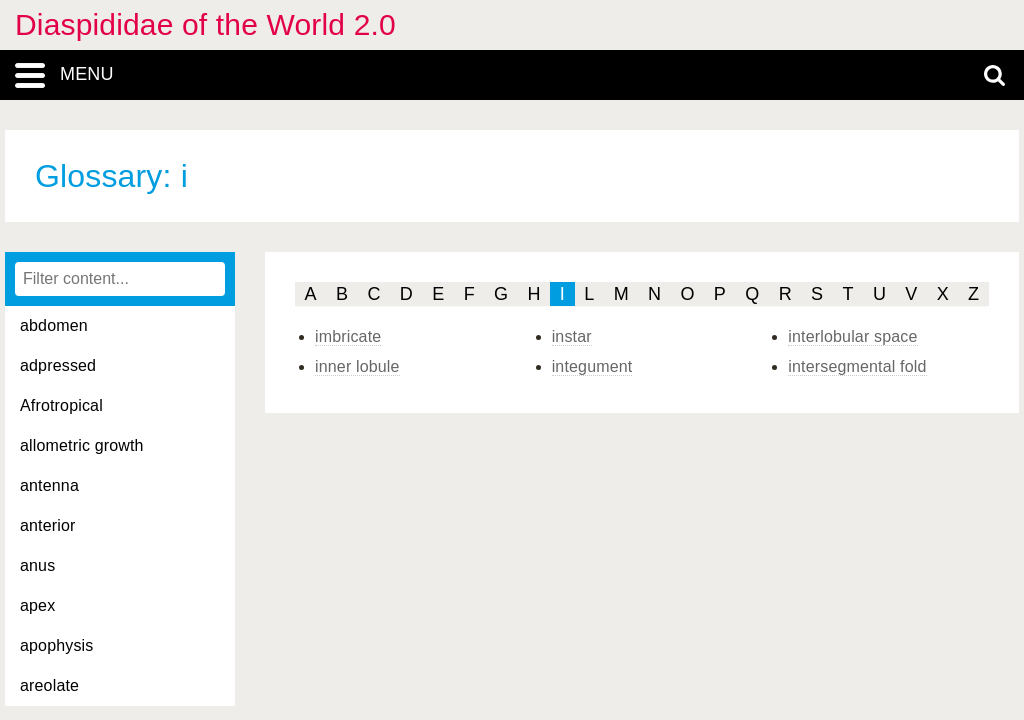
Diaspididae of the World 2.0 (205, 24)
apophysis (57, 645)
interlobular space (852, 336)
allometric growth (82, 445)
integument (592, 366)
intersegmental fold (857, 366)
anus (37, 565)
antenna (49, 485)
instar (572, 336)
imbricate (348, 336)
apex (37, 605)
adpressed (58, 365)
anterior (48, 525)
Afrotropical (61, 405)
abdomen (54, 325)
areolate (49, 685)
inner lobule (357, 366)
